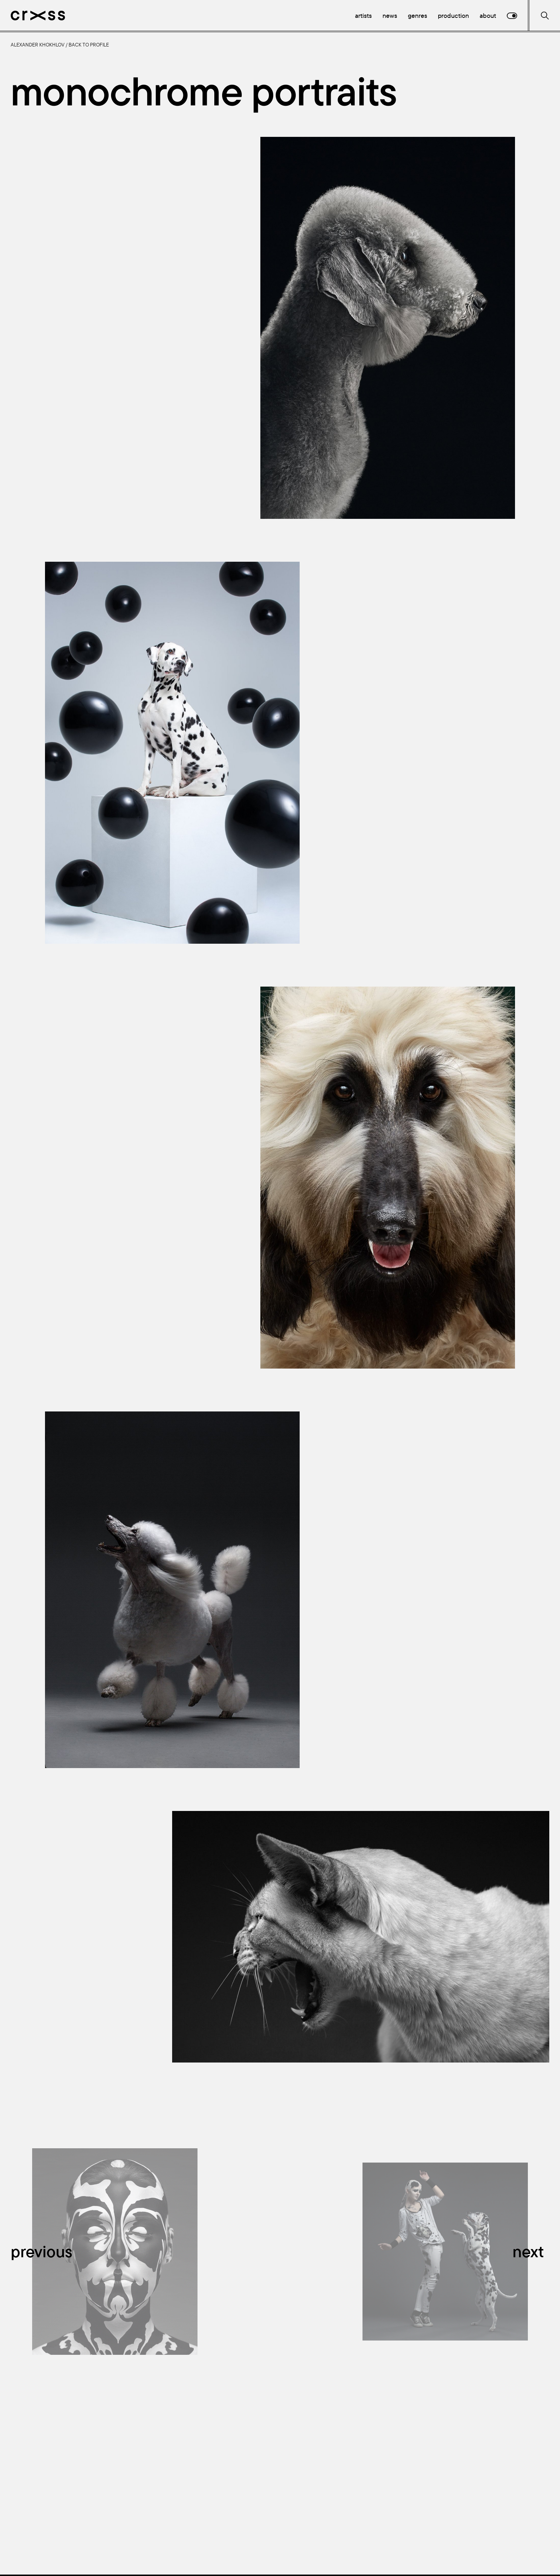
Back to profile (89, 44)
